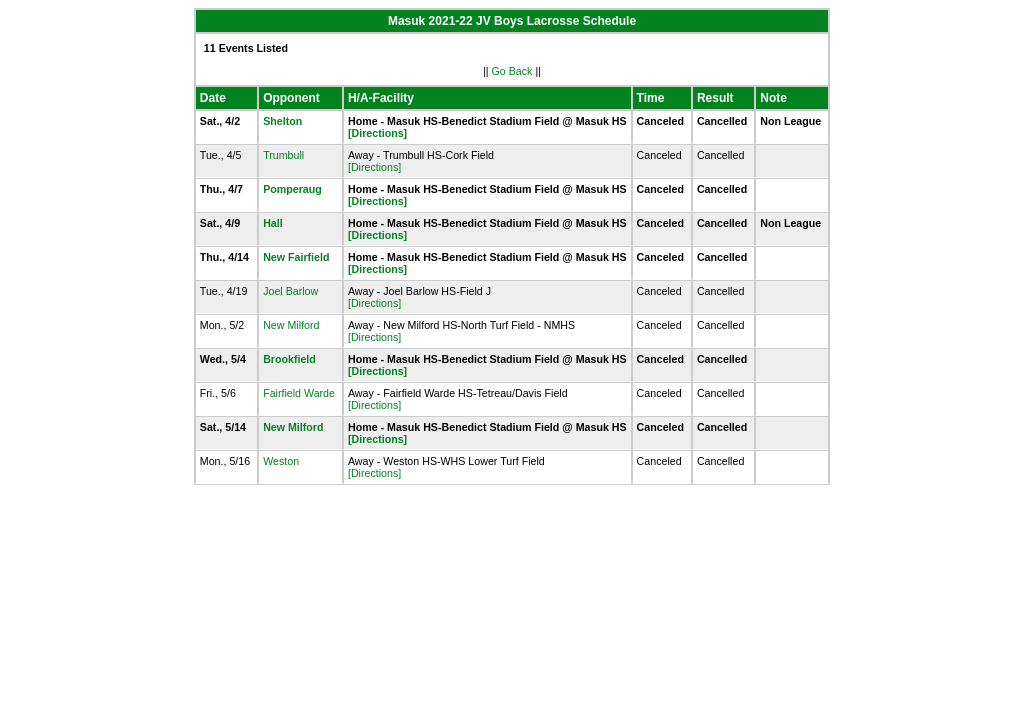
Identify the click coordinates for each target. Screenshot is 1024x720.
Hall (273, 223)
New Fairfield (296, 257)
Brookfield (289, 359)
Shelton (282, 121)
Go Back (512, 71)
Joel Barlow (290, 291)
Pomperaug (292, 189)
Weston (281, 461)
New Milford (291, 325)
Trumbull (283, 155)
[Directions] (377, 133)
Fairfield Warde (299, 393)
